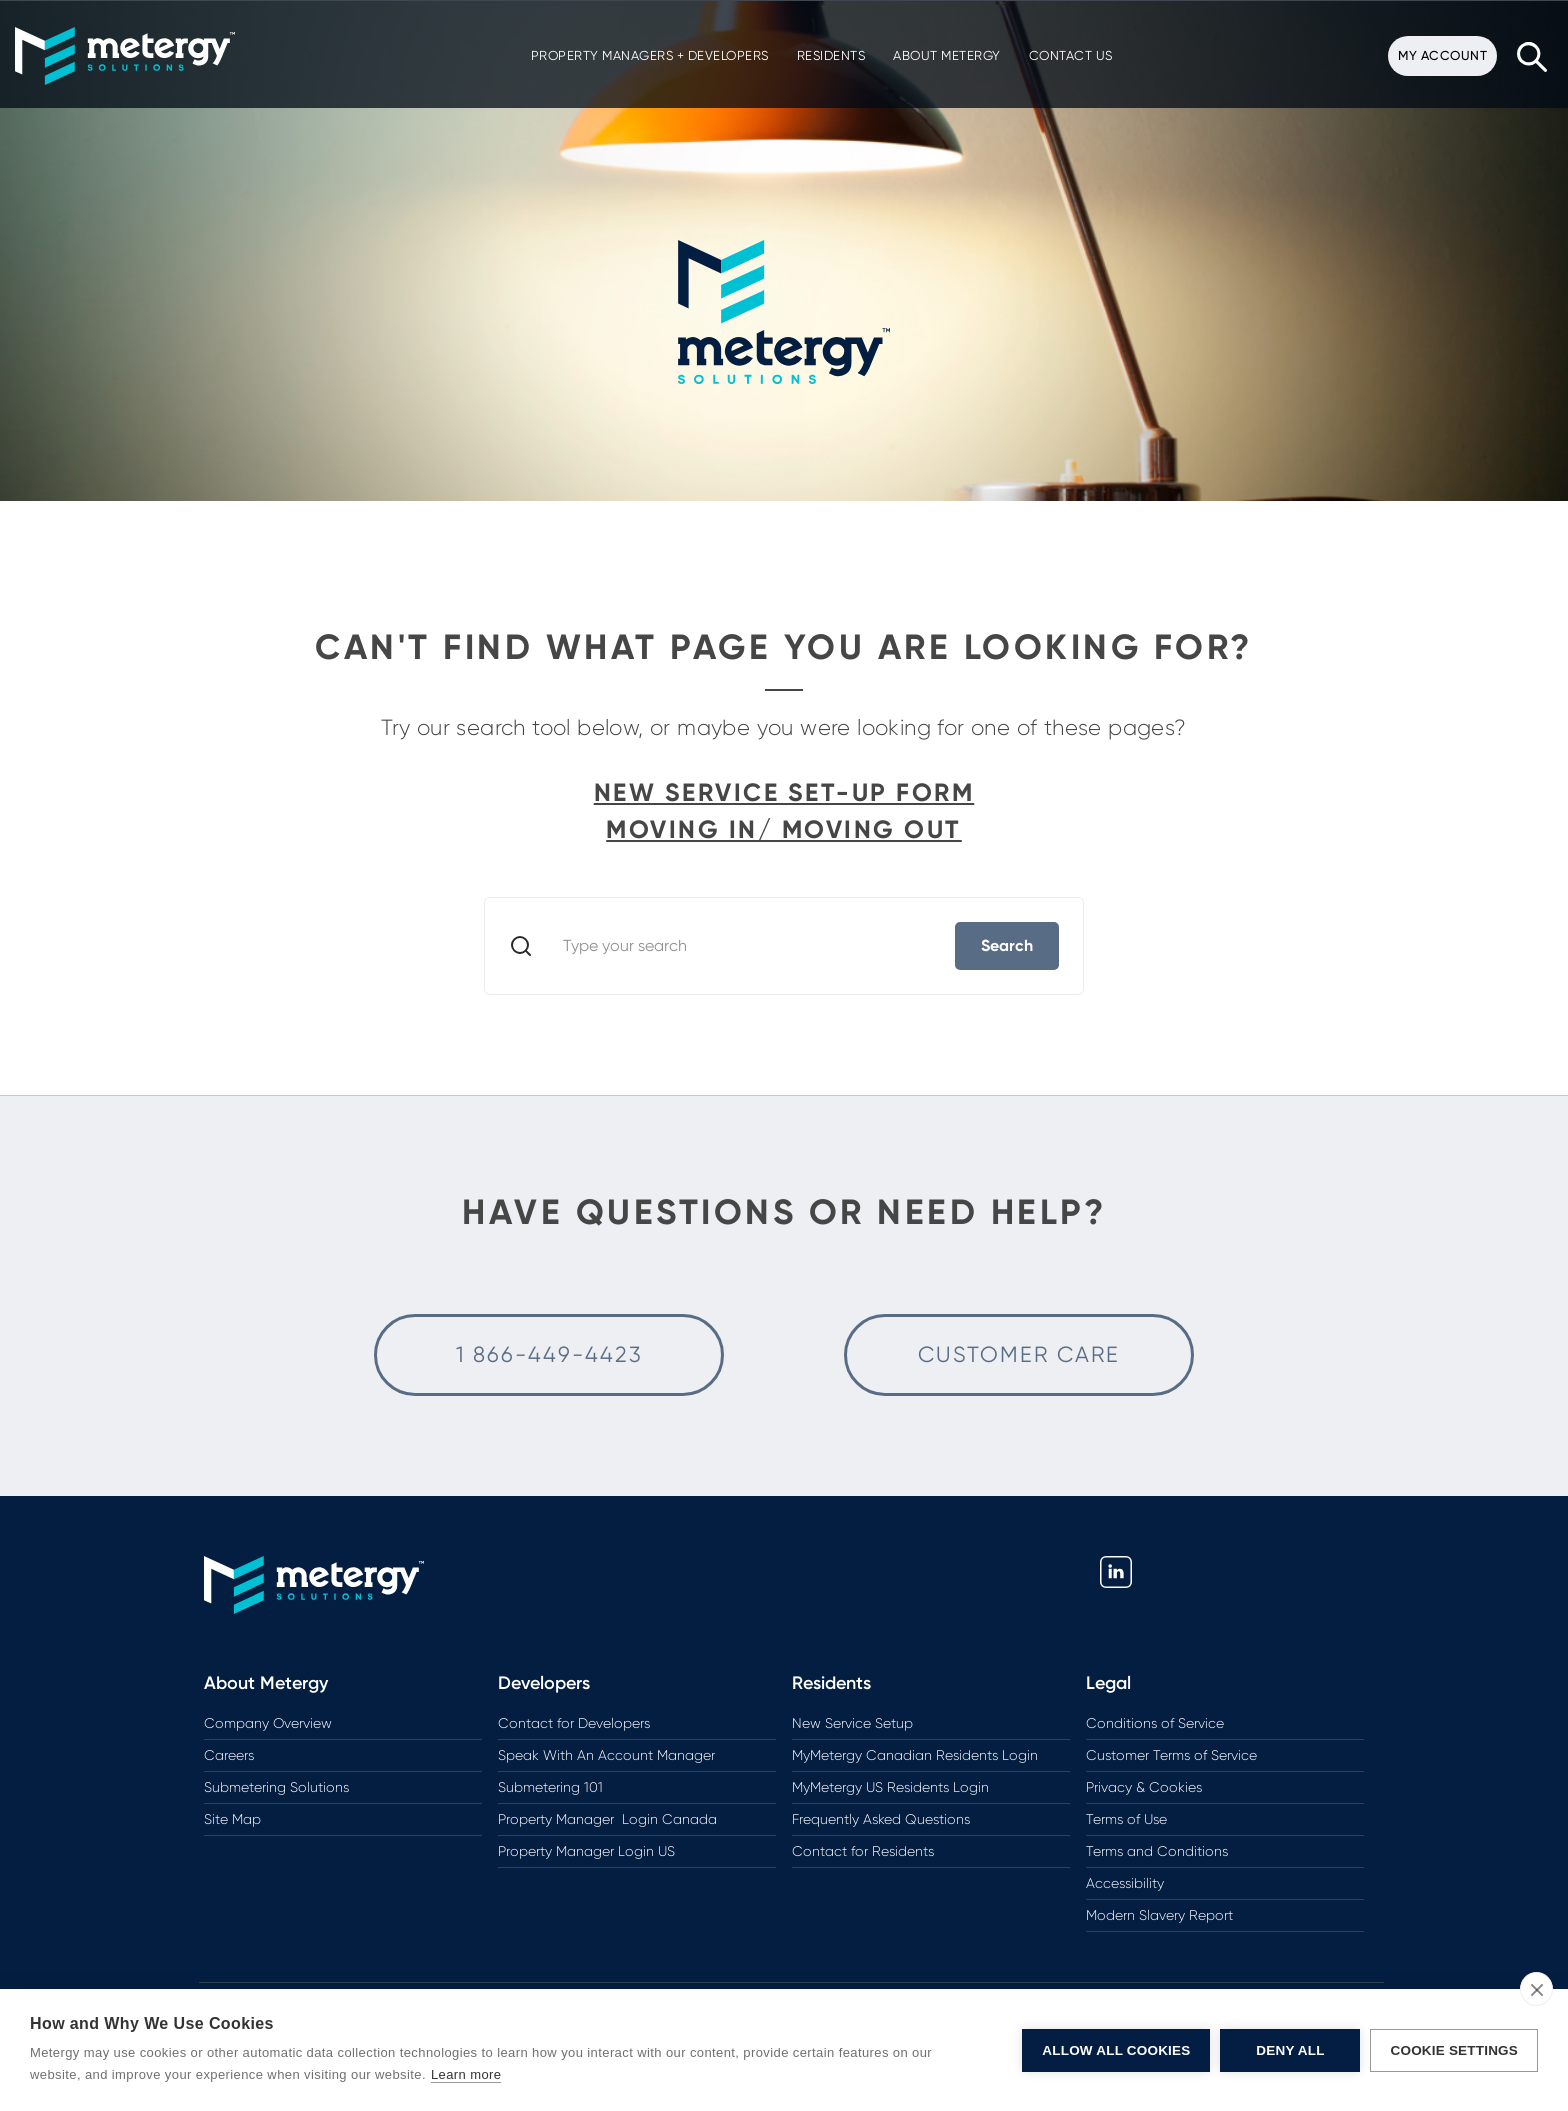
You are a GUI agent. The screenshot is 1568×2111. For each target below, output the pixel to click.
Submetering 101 (550, 1787)
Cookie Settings (1454, 2050)
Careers (229, 1755)
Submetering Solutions (276, 1787)
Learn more (466, 2074)
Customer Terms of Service (1171, 1755)
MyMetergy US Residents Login (890, 1787)
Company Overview (268, 1723)
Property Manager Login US (586, 1851)
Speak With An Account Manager (606, 1755)
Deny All (1290, 2050)
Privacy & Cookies (1144, 1787)
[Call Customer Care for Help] (549, 1355)
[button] (122, 56)
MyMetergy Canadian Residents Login (915, 1755)
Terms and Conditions (1157, 1851)
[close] (1536, 1989)
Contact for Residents (863, 1851)
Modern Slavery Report (1159, 1915)
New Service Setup (852, 1723)
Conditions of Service (1155, 1723)
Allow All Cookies (1116, 2050)
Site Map (232, 1819)
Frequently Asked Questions (881, 1819)
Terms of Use (1126, 1819)
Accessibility (1125, 1883)
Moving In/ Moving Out (784, 829)
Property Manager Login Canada (607, 1819)
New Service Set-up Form (784, 792)
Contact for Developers (574, 1723)
